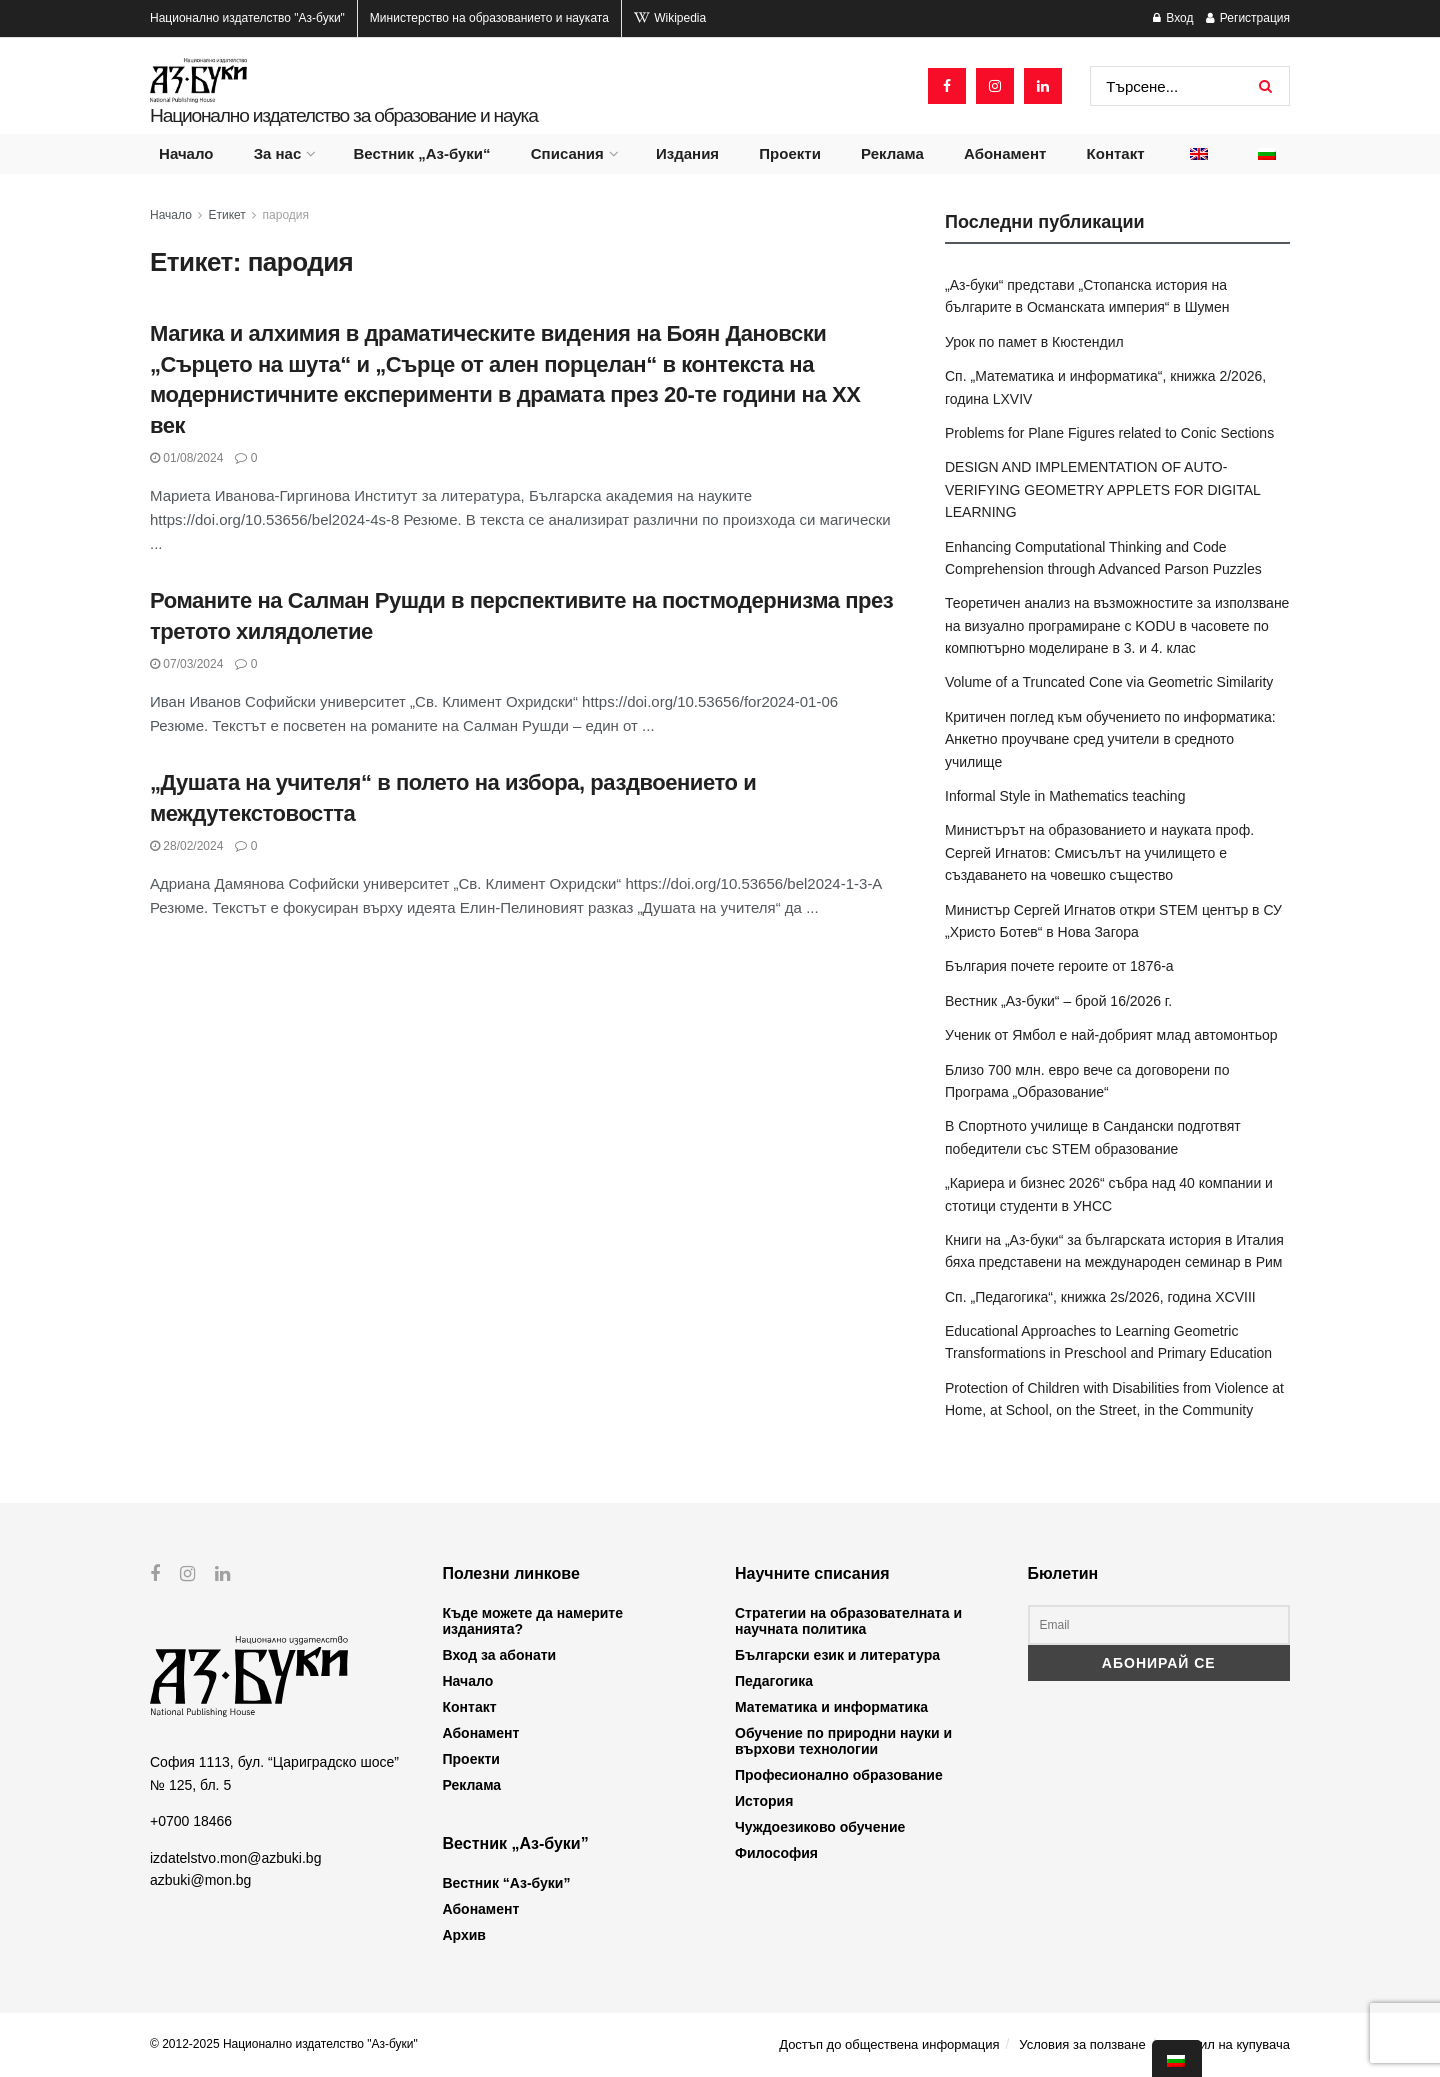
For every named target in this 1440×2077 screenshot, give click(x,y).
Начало (186, 153)
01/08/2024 (186, 458)
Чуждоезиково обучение (820, 1827)
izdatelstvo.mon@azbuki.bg (235, 1857)
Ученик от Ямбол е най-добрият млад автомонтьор (1111, 1035)
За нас (278, 153)
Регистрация (1248, 18)
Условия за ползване (1082, 2044)
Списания (567, 153)
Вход (1173, 18)
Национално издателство (247, 18)
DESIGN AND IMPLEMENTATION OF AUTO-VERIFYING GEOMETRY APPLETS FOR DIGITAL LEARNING (1102, 489)
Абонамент (1005, 153)
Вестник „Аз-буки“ (422, 153)
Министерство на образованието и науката (489, 18)
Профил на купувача (1227, 2044)
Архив (464, 1935)
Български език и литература (837, 1655)
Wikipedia (670, 18)
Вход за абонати (500, 1655)
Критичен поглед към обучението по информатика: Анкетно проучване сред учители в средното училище (1110, 739)
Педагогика (774, 1681)
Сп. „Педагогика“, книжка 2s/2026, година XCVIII (1100, 1297)
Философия (776, 1853)
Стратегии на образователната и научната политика (848, 1621)
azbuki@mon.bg (200, 1880)
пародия (286, 215)
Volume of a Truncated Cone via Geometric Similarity (1109, 682)
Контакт (1116, 153)
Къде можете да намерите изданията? (533, 1621)
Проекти (790, 153)
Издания (687, 153)
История (764, 1801)
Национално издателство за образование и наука (344, 115)
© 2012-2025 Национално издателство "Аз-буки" (284, 2044)
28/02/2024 (186, 846)
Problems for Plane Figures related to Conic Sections (1109, 433)
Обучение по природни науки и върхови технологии (843, 1741)
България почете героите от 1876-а (1059, 966)
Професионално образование (839, 1775)
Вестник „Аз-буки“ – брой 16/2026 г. (1058, 1001)
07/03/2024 (186, 664)
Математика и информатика (831, 1707)
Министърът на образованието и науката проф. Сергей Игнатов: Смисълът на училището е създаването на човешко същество (1099, 852)
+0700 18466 (191, 1821)
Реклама (892, 153)
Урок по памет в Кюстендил (1034, 342)
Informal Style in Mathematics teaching (1065, 796)
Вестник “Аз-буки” (507, 1883)
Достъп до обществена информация (889, 2044)
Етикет (227, 215)
